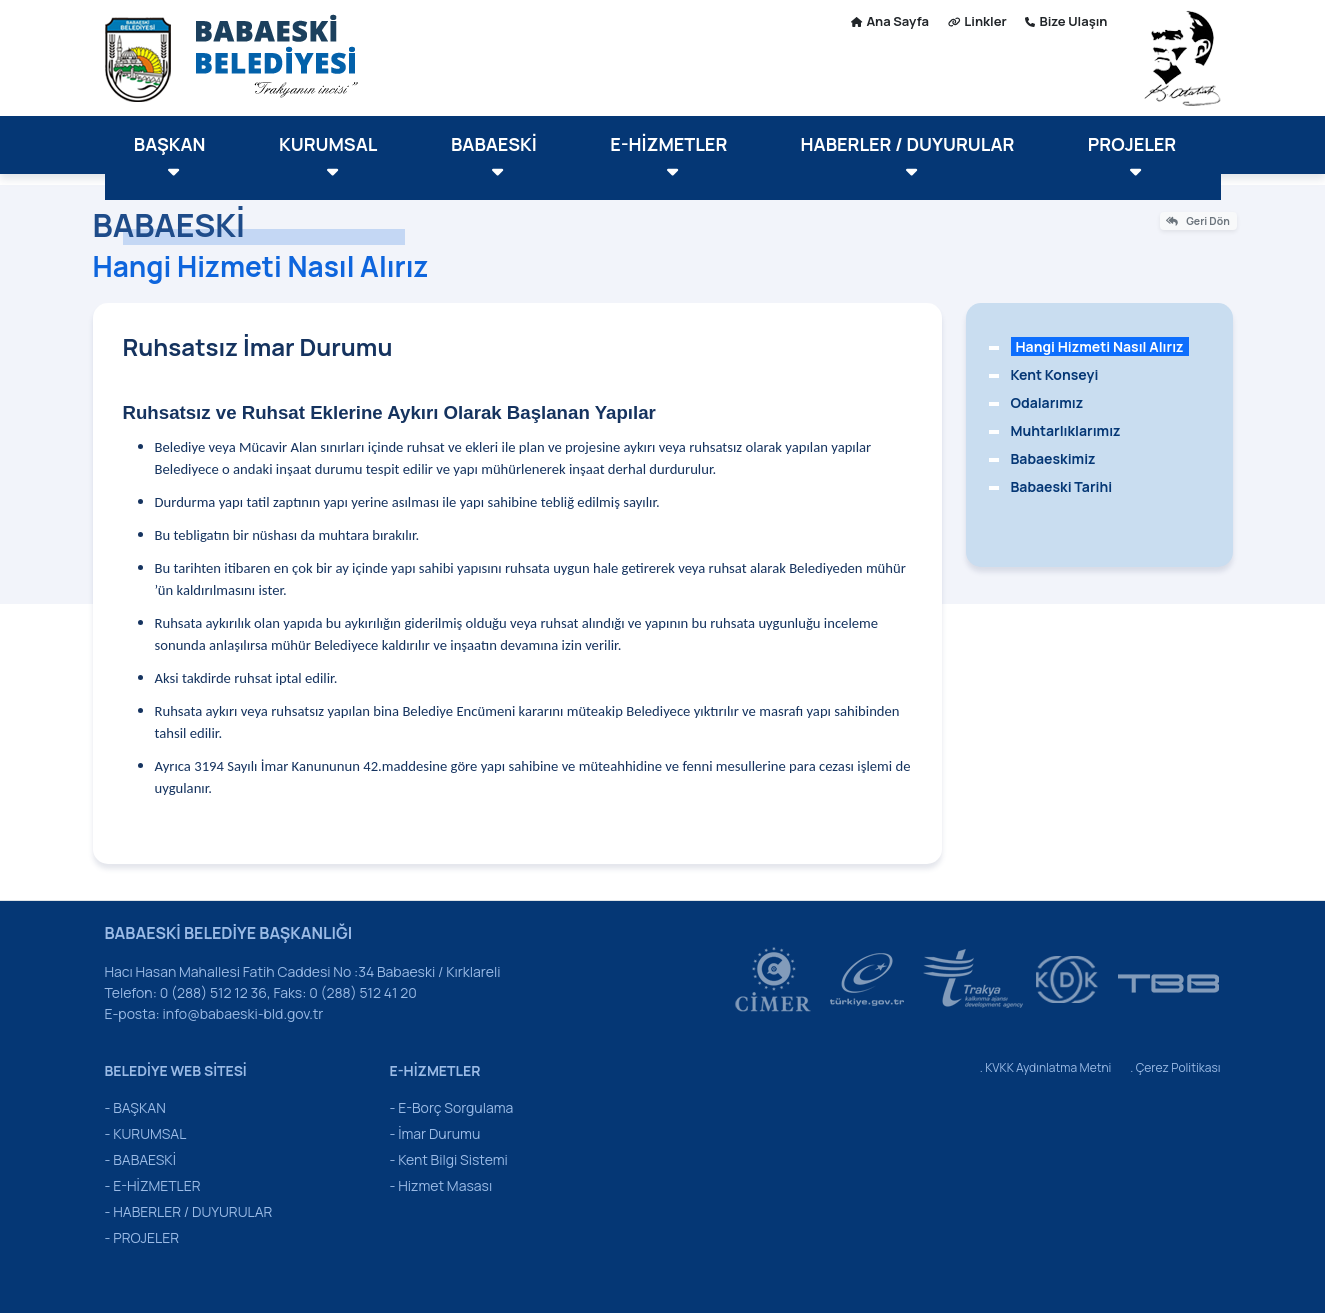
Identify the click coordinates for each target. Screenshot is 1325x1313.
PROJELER (1132, 156)
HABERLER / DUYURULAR (908, 156)
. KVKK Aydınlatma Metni (1046, 1067)
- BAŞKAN (135, 1107)
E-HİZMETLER (668, 156)
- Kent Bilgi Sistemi (449, 1159)
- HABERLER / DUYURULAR (189, 1211)
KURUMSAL (328, 156)
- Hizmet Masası (441, 1185)
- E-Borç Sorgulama (452, 1107)
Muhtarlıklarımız (1066, 430)
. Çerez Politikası (1175, 1067)
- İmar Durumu (435, 1133)
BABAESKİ (494, 156)
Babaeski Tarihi (1062, 486)
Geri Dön (1197, 221)
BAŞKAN (170, 156)
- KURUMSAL (146, 1133)
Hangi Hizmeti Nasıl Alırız (1100, 346)
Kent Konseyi (1055, 374)
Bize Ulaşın (1066, 21)
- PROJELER (142, 1237)
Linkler (977, 21)
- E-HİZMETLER (153, 1185)
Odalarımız (1047, 402)
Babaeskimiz (1053, 458)
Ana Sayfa (890, 21)
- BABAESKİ (140, 1159)
